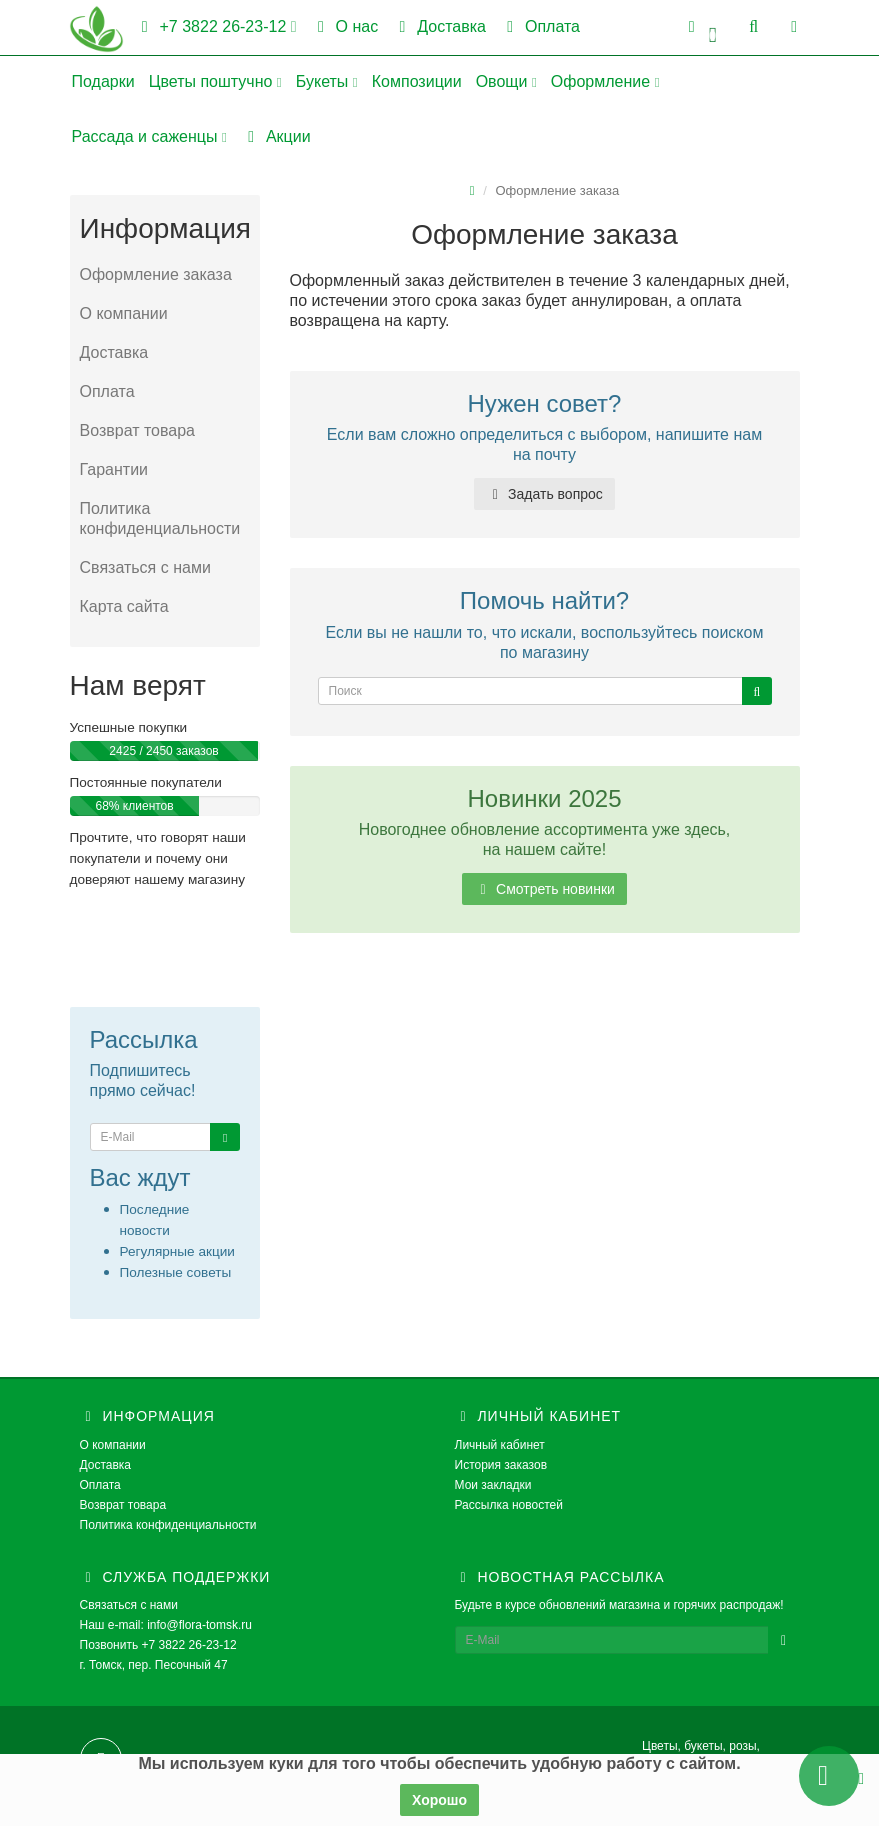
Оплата (540, 26)
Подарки (103, 81)
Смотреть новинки (544, 889)
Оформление (605, 81)
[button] (702, 27)
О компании (124, 313)
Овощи (506, 81)
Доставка (439, 26)
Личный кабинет (500, 1445)
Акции (276, 136)
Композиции (417, 81)
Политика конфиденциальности (160, 518)
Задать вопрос (544, 494)
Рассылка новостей (509, 1505)
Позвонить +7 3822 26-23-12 (158, 1645)
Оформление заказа (156, 274)
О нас (345, 26)
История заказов (501, 1465)
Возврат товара (138, 430)
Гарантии (114, 469)
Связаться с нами (145, 567)
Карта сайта (124, 606)
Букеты (327, 81)
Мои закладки (493, 1485)
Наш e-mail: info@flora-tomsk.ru (166, 1625)
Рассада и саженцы (149, 136)
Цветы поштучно (215, 81)
